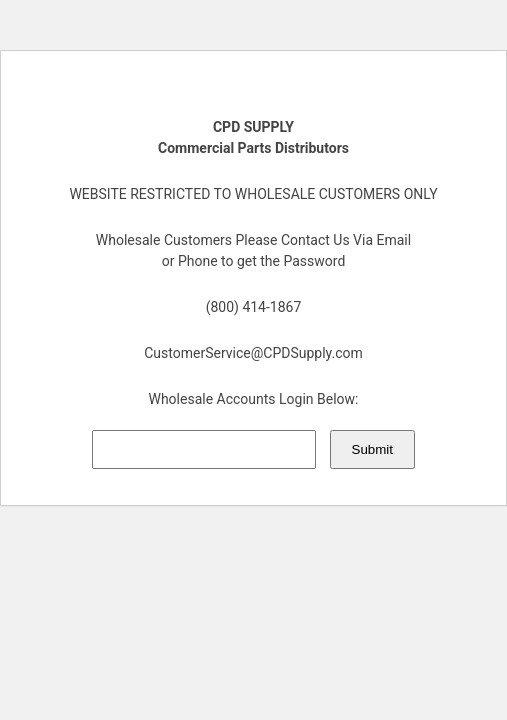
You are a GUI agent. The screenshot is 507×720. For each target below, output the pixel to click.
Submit (372, 449)
